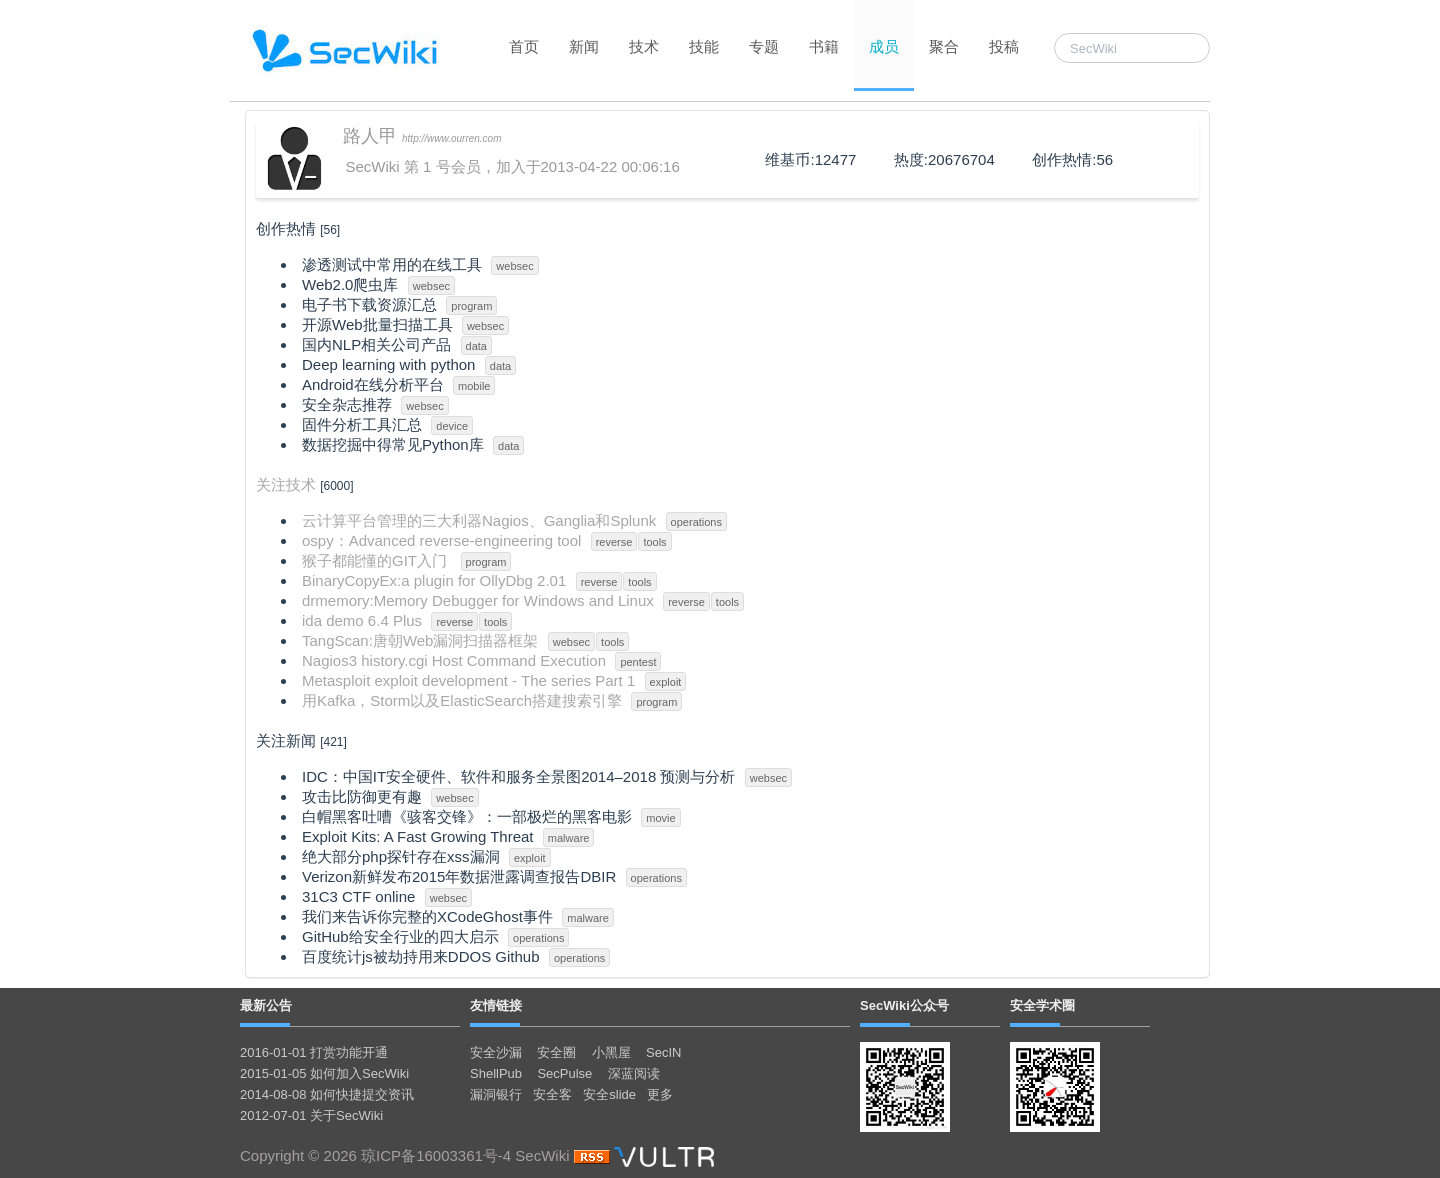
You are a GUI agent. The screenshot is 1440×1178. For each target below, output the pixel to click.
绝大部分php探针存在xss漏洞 (401, 856)
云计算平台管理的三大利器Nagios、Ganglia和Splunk (479, 520)
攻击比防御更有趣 (362, 796)
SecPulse (564, 1073)
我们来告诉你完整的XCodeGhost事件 (427, 916)
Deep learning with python (388, 364)
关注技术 (286, 484)
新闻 (584, 46)
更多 (660, 1094)
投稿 (1004, 46)
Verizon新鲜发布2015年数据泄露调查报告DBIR (459, 876)
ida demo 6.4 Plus (362, 620)
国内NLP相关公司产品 (376, 344)
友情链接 (496, 1005)
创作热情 (286, 228)
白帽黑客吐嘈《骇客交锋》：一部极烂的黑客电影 (467, 816)
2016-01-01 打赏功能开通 (314, 1052)
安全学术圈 (1042, 1005)
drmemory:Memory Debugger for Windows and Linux (478, 600)
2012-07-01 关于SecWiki (311, 1115)
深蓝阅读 (634, 1073)
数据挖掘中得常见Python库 (393, 444)
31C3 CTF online (358, 896)
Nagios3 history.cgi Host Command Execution (454, 660)
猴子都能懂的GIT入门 (376, 560)
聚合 (944, 46)
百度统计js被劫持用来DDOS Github (421, 956)
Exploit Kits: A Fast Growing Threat (418, 836)
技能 (704, 46)
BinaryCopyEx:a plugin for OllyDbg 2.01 (434, 580)
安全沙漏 (496, 1052)
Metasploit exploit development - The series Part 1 (468, 680)
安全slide (609, 1094)
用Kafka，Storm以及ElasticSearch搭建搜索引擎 (462, 700)
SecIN (663, 1052)
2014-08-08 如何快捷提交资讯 (327, 1094)
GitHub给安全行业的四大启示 (400, 936)
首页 (524, 46)
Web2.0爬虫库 (350, 284)
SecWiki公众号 (904, 1005)
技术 (644, 46)
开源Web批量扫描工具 (377, 324)
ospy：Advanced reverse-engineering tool (441, 540)
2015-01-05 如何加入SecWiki (324, 1073)
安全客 (552, 1094)
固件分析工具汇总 (362, 424)
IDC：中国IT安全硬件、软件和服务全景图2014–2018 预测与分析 (518, 776)
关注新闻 (286, 740)
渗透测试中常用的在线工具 (392, 264)
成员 (884, 46)
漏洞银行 (496, 1094)
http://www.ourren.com (451, 138)
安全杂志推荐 (347, 404)
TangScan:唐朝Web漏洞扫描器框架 (420, 640)
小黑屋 (611, 1052)
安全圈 (556, 1052)
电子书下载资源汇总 (369, 304)
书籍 (824, 46)
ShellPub (496, 1073)
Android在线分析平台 (373, 384)
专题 (764, 46)
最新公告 (266, 1005)
